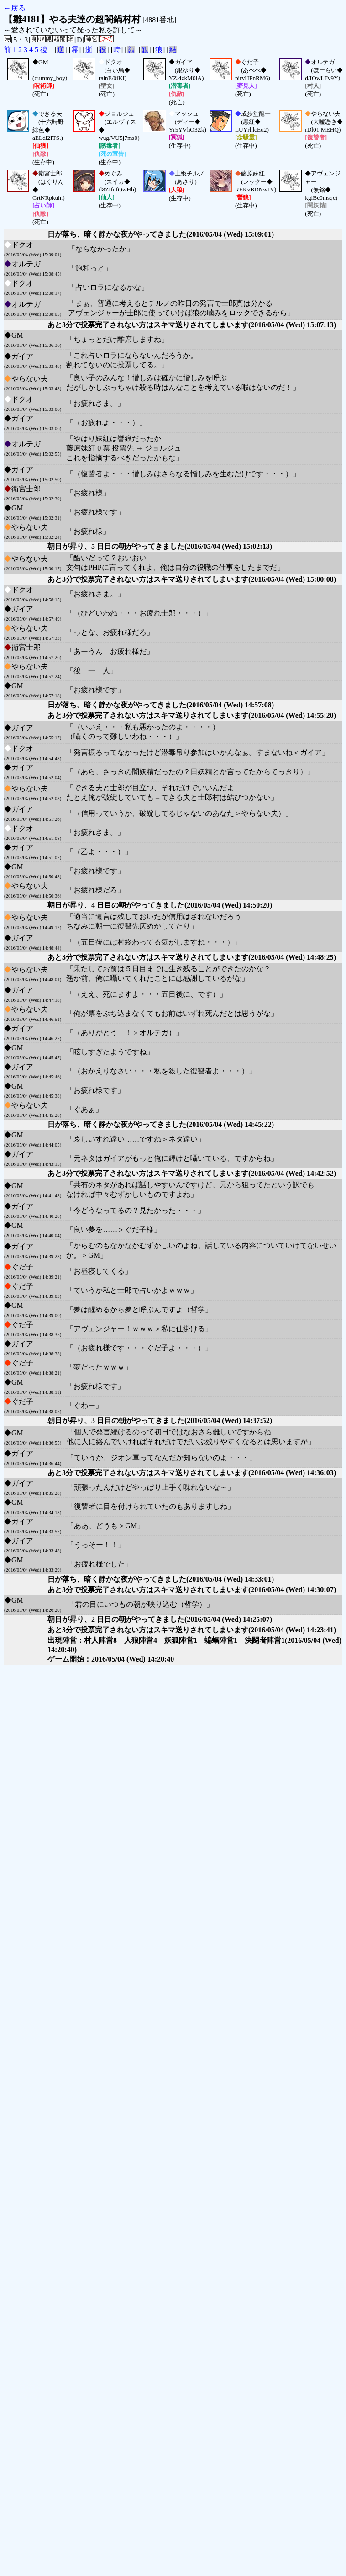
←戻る (15, 8)
